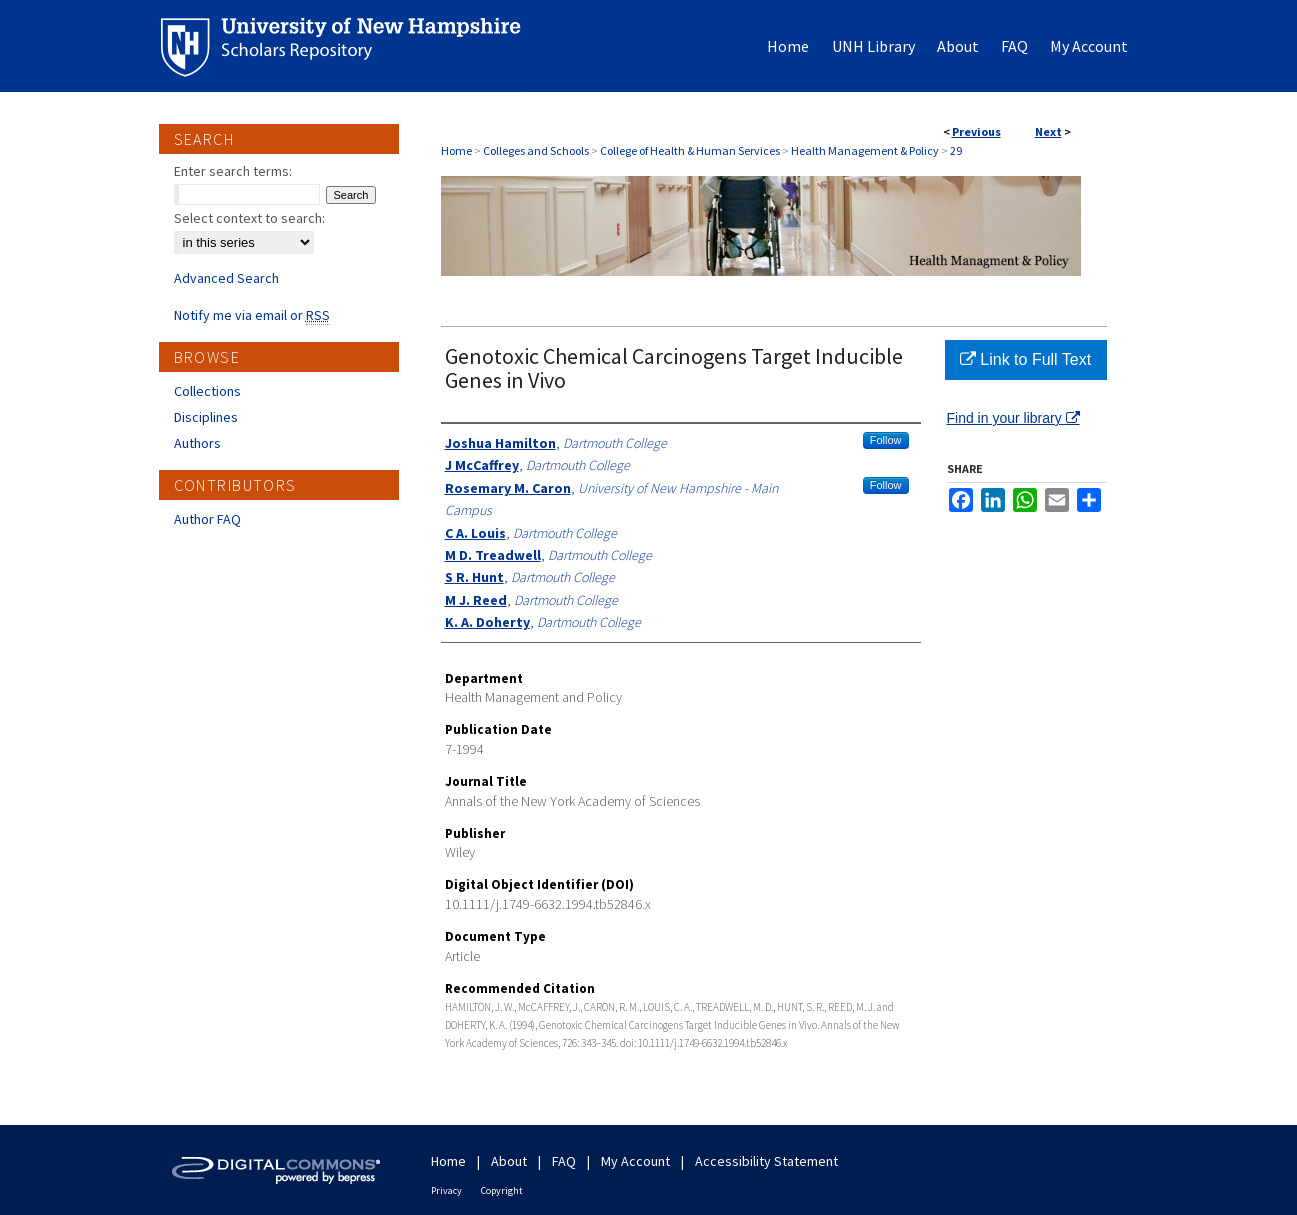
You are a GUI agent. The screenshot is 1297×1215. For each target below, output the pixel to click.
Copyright (502, 1190)
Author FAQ (207, 519)
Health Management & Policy (865, 150)
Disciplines (206, 417)
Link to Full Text (1025, 359)
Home (456, 150)
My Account (635, 1161)
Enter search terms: (233, 171)
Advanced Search (226, 278)
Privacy (446, 1190)
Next (1048, 131)
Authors (197, 443)
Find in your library (1013, 418)
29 (956, 150)
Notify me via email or (252, 315)
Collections (207, 391)
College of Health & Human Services (690, 150)
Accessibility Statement (766, 1161)
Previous (976, 131)
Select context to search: (249, 218)
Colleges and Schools (536, 150)
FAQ (564, 1161)
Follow (886, 440)
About (509, 1161)
